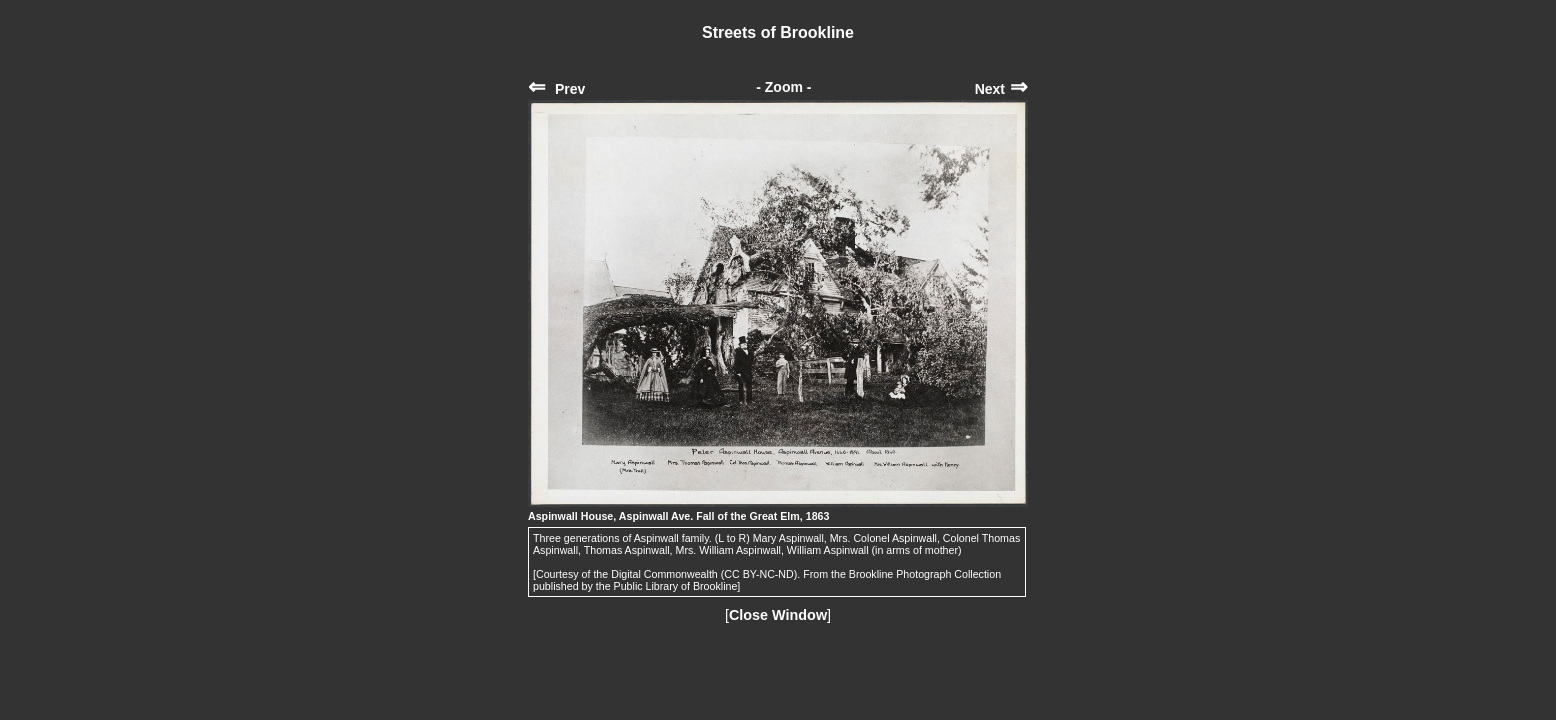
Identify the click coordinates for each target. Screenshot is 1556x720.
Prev (556, 89)
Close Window (778, 615)
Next (1001, 89)
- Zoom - (783, 87)
